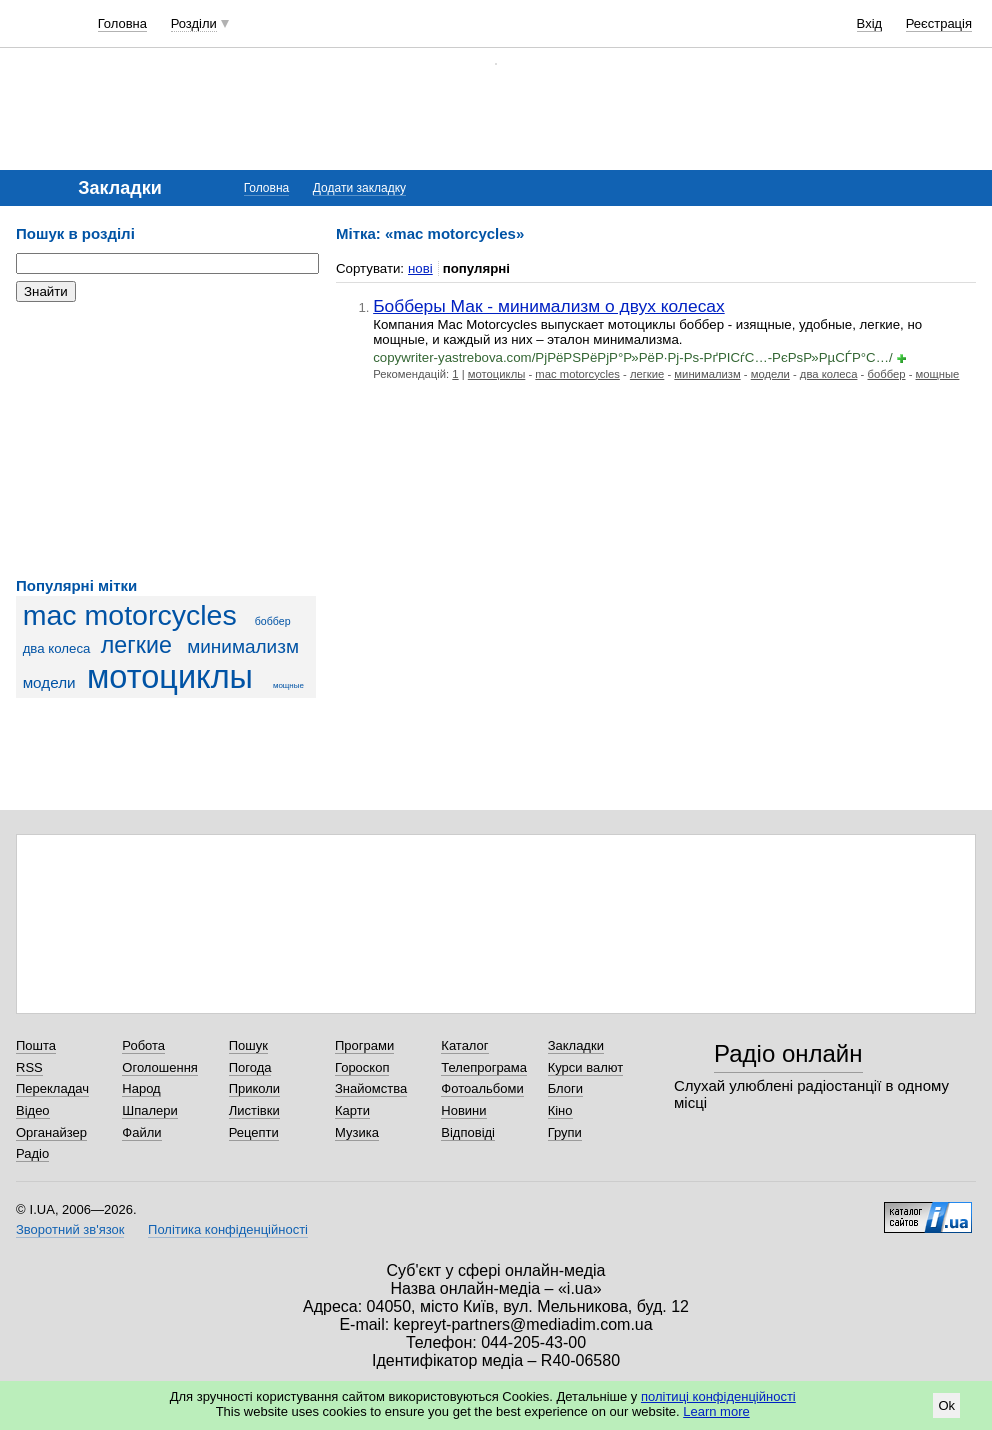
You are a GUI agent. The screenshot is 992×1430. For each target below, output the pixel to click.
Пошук (248, 1045)
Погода (250, 1067)
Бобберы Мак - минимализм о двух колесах (549, 306)
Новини (463, 1110)
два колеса (57, 648)
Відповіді (468, 1132)
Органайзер (51, 1132)
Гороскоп (362, 1067)
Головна (122, 23)
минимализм (243, 646)
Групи (565, 1132)
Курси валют (586, 1067)
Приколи (254, 1088)
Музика (357, 1132)
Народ (141, 1088)
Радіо (32, 1153)
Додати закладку (359, 188)
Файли (141, 1132)
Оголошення (160, 1067)
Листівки (254, 1110)
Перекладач (52, 1088)
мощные (288, 685)
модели (49, 682)
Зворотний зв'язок (70, 1229)
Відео (33, 1110)
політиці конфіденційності (718, 1396)
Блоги (565, 1088)
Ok (946, 1405)
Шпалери (150, 1110)
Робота (143, 1045)
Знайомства (371, 1088)
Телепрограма (484, 1067)
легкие (136, 645)
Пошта (36, 1045)
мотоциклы (170, 677)
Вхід (870, 23)
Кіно (560, 1110)
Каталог (464, 1045)
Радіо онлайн (788, 1053)
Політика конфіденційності (228, 1229)
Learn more (716, 1411)
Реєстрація (939, 23)
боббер (273, 621)
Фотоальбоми (482, 1088)
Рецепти (254, 1132)
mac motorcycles (130, 615)
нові (420, 268)
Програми (364, 1045)
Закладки (576, 1045)
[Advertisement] (166, 440)
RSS (29, 1067)
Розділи (194, 23)
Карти (352, 1110)
